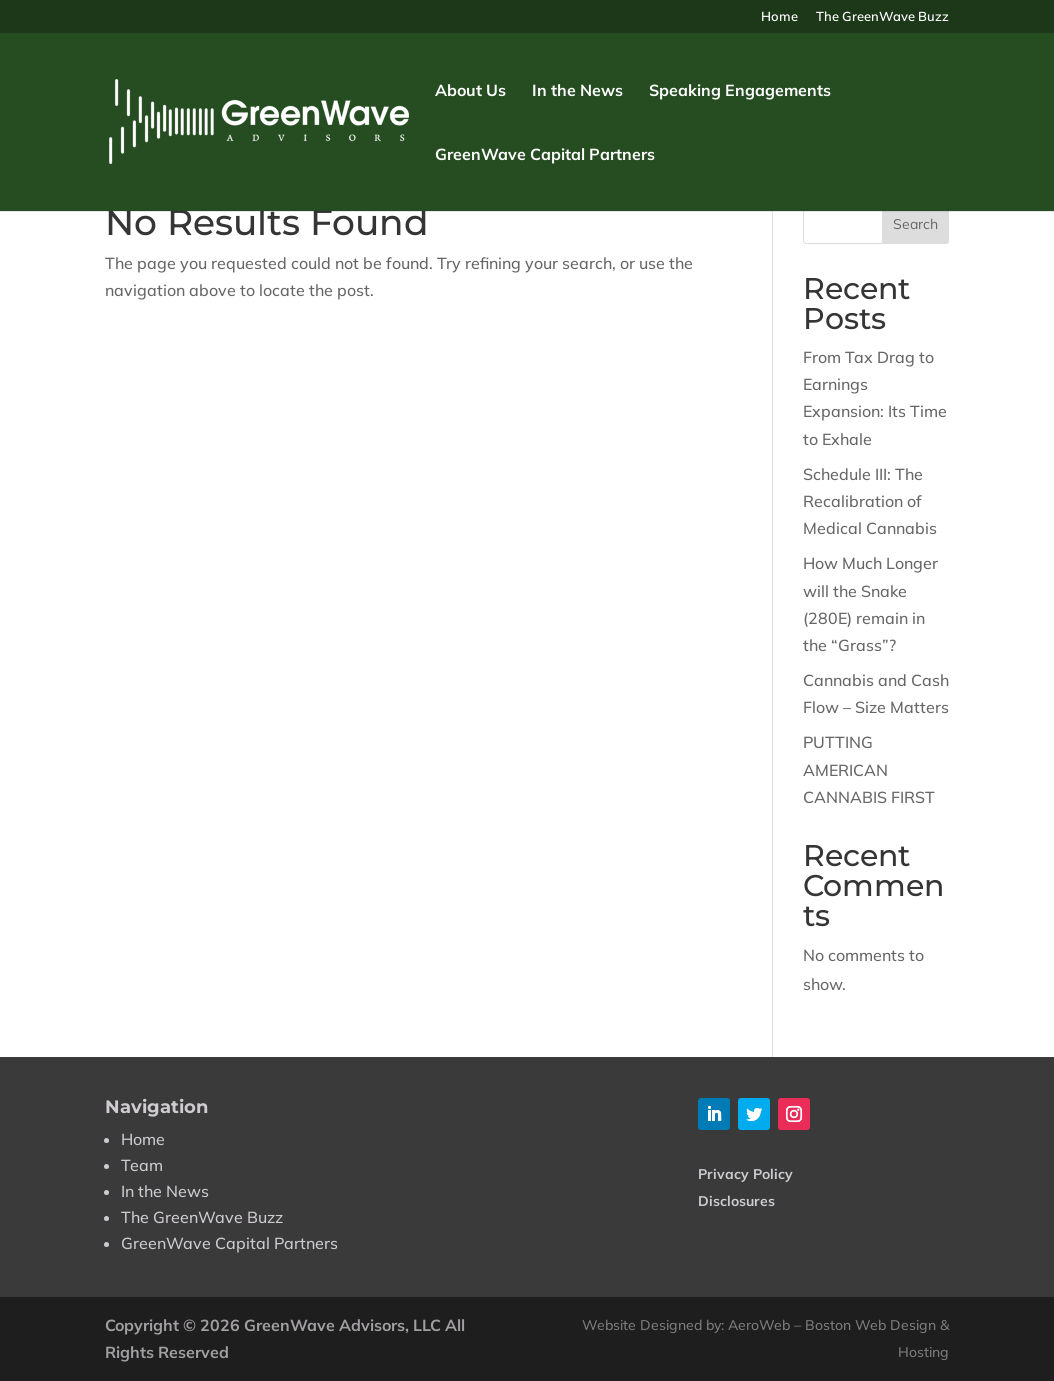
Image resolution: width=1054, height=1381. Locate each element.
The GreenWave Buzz (882, 17)
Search (915, 224)
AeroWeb (759, 1325)
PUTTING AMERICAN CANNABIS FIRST (869, 769)
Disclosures (736, 1201)
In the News (577, 91)
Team (142, 1165)
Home (779, 17)
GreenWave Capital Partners (545, 155)
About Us (470, 91)
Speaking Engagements (740, 91)
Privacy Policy (745, 1174)
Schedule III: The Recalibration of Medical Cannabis (870, 501)
